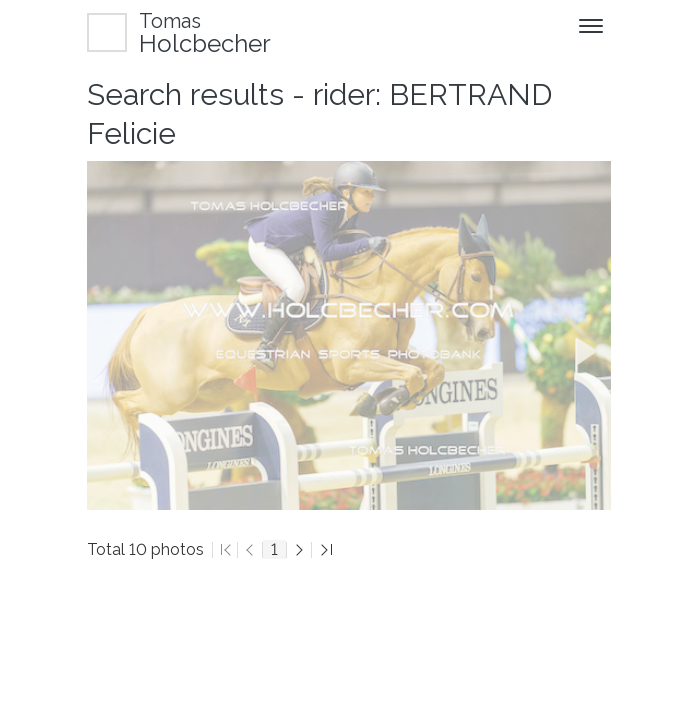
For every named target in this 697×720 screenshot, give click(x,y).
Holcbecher (205, 32)
